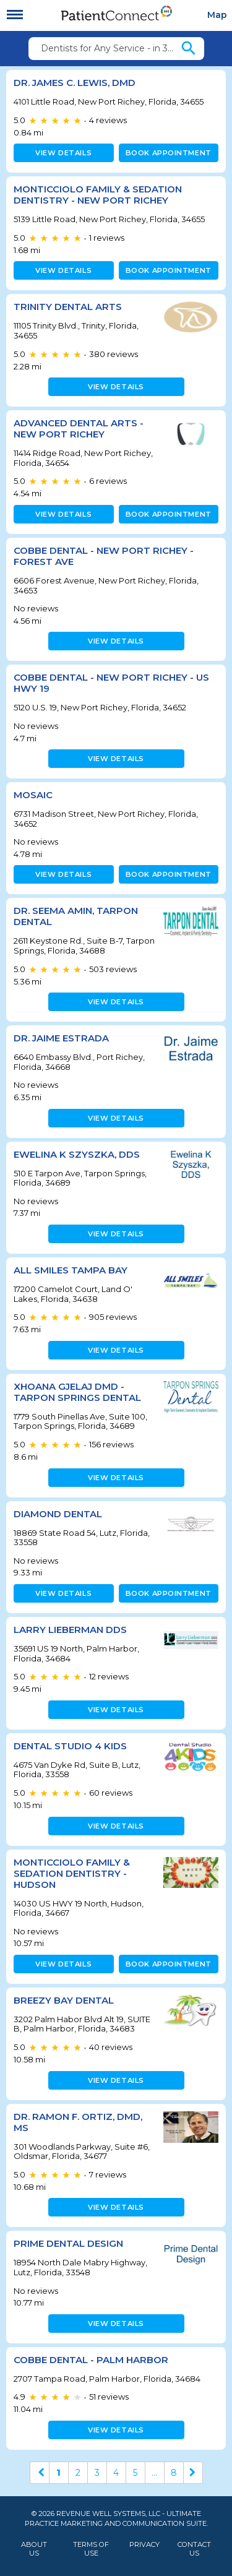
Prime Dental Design (68, 2243)
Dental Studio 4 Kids (70, 1746)
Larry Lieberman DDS (70, 1629)
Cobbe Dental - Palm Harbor (91, 2360)
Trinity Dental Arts (68, 306)
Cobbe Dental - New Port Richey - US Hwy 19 (111, 682)
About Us (34, 2549)
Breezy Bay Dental (64, 2000)
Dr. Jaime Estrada (61, 1038)
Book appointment (169, 153)
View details (63, 153)
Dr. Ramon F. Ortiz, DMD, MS (78, 2122)
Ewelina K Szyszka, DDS (77, 1154)
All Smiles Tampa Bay (70, 1270)
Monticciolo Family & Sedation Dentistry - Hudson (72, 1873)
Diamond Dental (58, 1514)
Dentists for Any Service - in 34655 (110, 48)
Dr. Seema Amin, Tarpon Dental (76, 916)
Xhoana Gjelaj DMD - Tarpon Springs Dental (77, 1392)
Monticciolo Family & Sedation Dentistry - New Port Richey (98, 194)
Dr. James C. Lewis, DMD (74, 82)
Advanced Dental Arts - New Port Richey (79, 428)
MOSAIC (33, 795)
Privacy (144, 2545)
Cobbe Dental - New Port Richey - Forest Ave (104, 556)
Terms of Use (91, 2549)
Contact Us (194, 2549)
